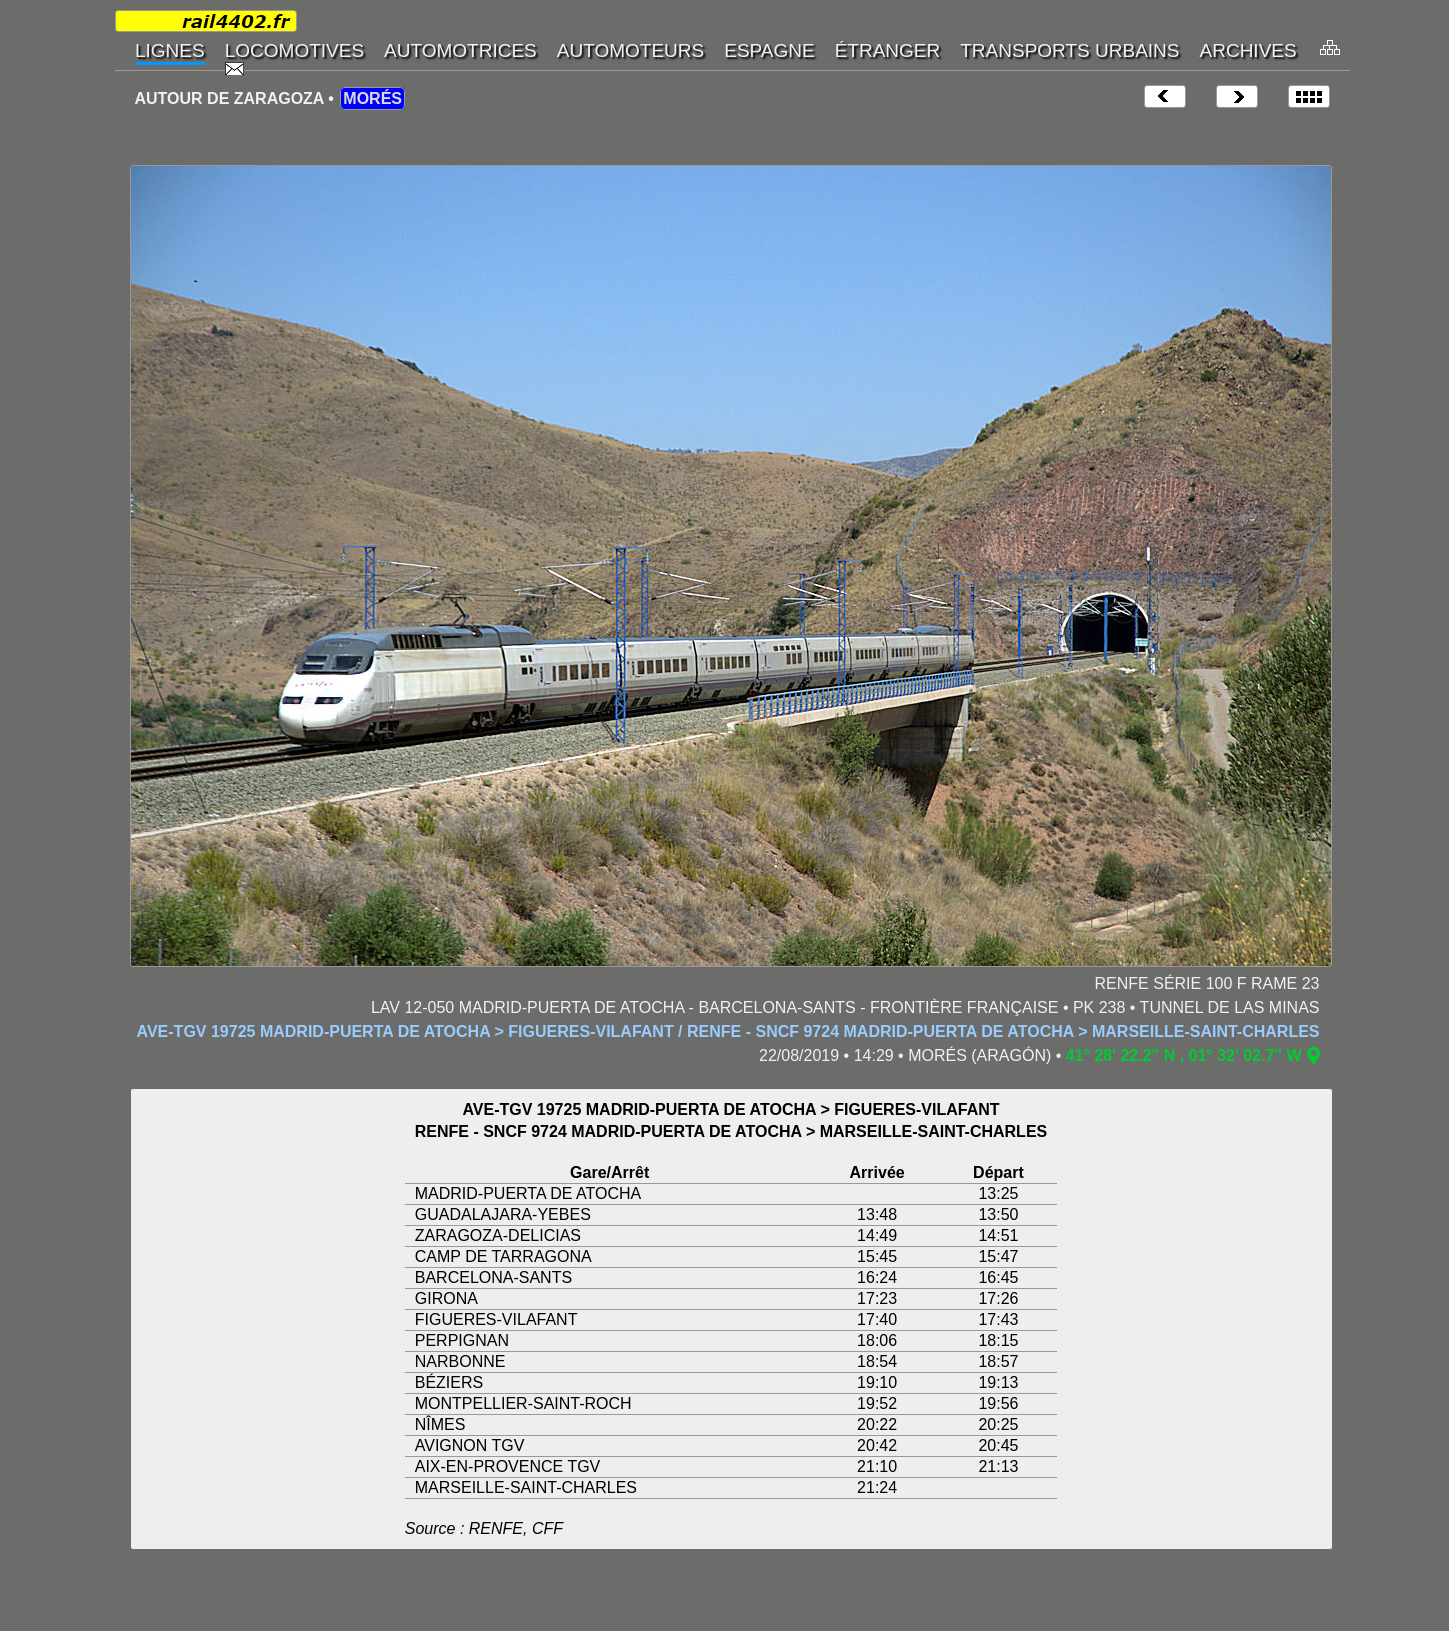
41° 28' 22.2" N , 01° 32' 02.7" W (1184, 1055)
